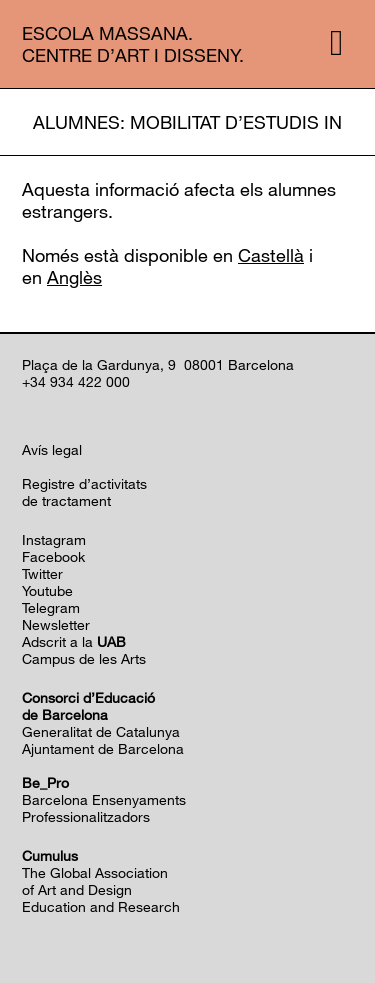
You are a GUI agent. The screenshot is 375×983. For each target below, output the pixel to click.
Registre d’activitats (84, 483)
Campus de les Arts (84, 658)
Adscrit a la (74, 641)
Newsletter (56, 624)
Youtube (47, 590)
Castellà (271, 255)
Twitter (42, 573)
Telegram (51, 607)
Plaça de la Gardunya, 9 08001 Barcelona (158, 364)
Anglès (74, 277)
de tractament (66, 500)
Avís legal (52, 449)
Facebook (53, 556)
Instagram (54, 539)
